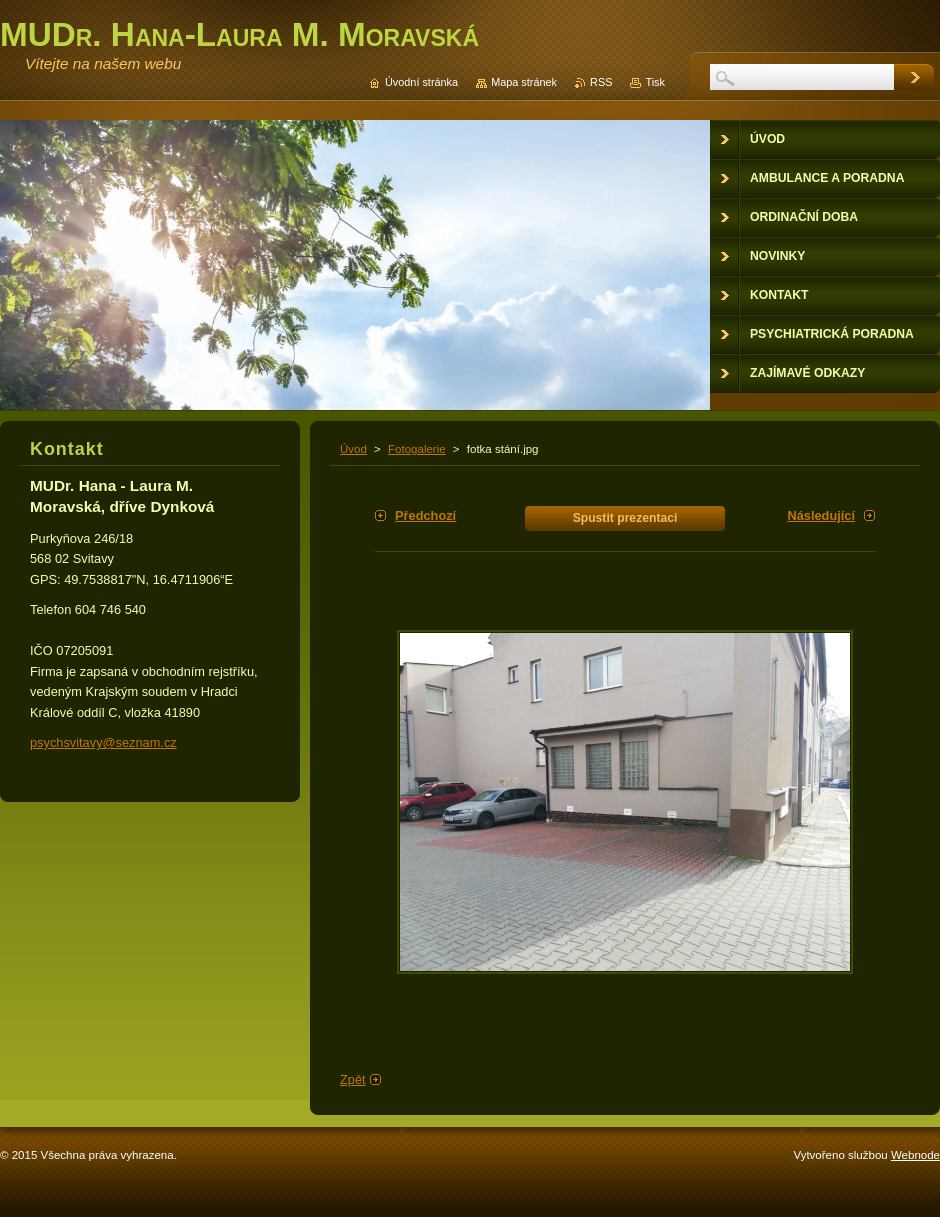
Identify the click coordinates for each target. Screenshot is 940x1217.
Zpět (353, 1079)
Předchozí (425, 515)
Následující (821, 515)
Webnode (915, 1155)
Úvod (353, 449)
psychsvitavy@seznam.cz (103, 742)
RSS (601, 82)
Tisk (655, 82)
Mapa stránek (524, 82)
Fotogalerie (417, 449)
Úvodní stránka (421, 82)
